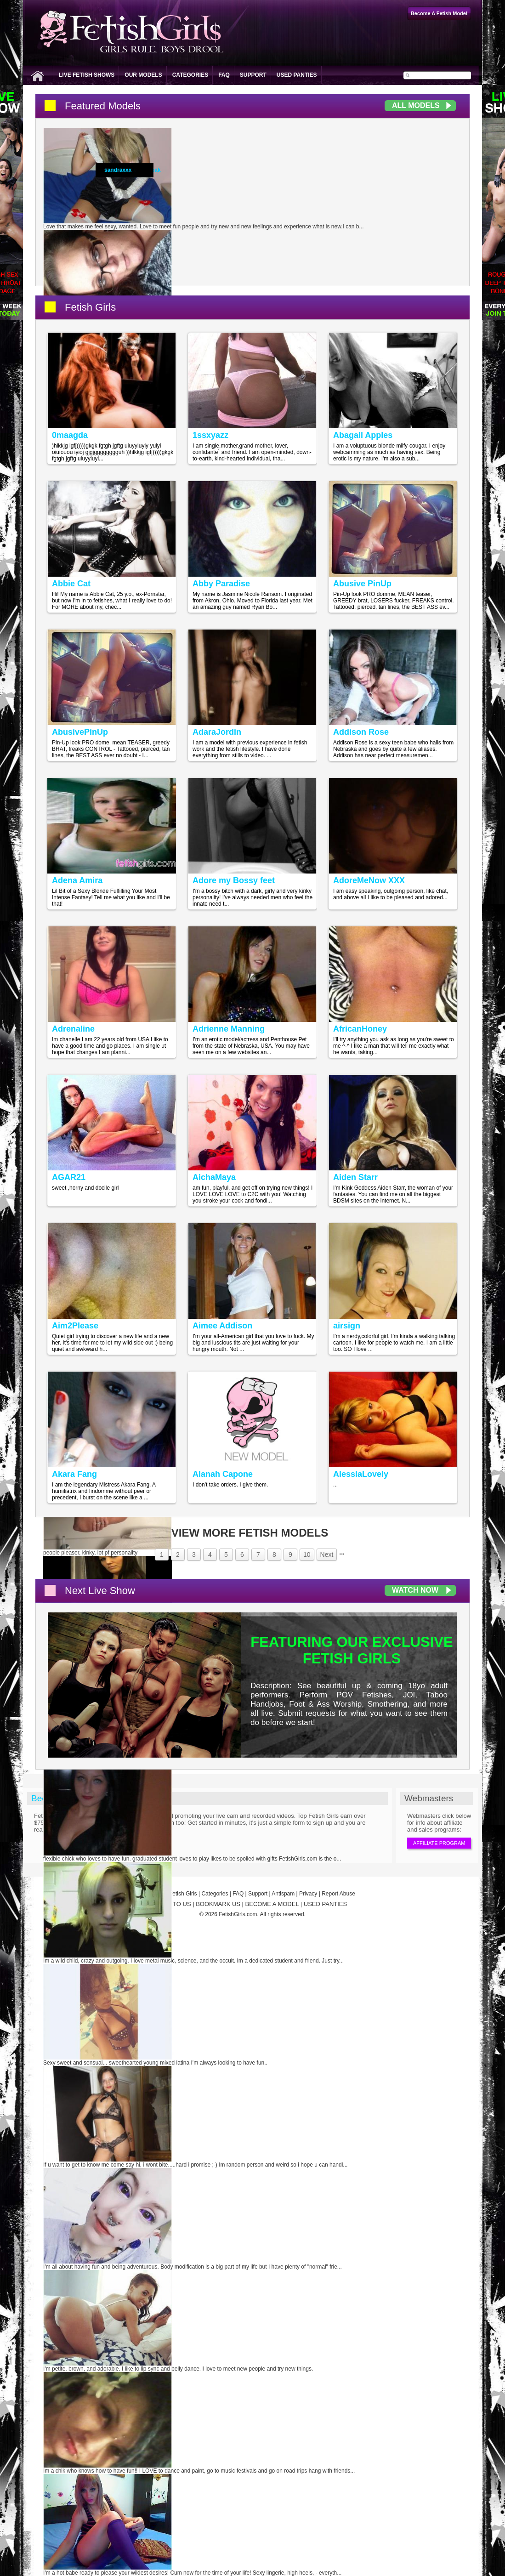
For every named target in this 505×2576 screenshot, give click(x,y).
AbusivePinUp (80, 732)
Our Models (143, 75)
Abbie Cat (71, 583)
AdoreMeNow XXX (369, 880)
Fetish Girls (90, 307)
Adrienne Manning (229, 1028)
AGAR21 (68, 1177)
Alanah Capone (223, 1474)
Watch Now (415, 1590)
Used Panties (297, 75)
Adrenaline (73, 1028)
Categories (190, 75)
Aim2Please (75, 1325)
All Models (416, 105)
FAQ (224, 75)
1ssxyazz (210, 435)
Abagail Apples (362, 435)
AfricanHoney (360, 1028)
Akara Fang (74, 1474)
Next (327, 1554)
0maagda (70, 435)
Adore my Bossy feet (234, 880)
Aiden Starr (355, 1177)
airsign (346, 1325)
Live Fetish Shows (86, 75)
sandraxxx (117, 170)
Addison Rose (361, 732)
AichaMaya (214, 1177)
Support (253, 75)
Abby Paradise (221, 583)
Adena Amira (77, 880)
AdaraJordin (217, 732)
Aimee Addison (222, 1325)
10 (307, 1554)
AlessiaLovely (360, 1474)
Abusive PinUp (362, 583)
